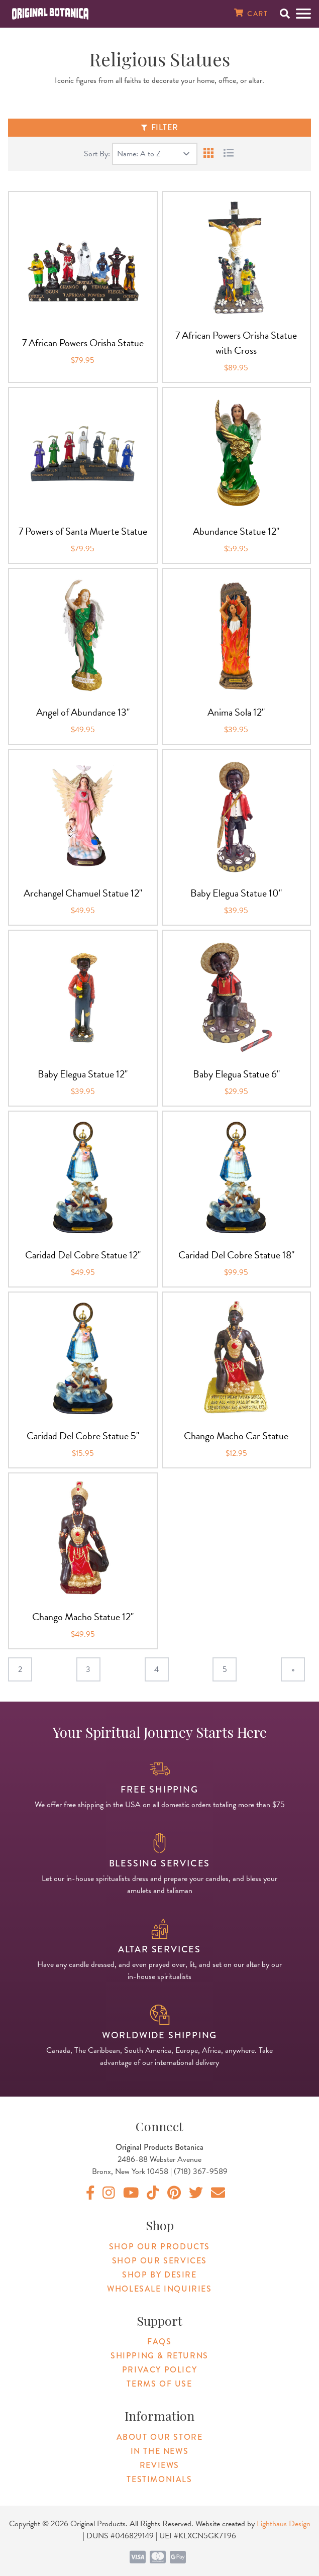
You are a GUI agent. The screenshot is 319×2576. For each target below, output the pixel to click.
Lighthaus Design (283, 2524)
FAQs (159, 2341)
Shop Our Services (159, 2260)
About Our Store (160, 2437)
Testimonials (159, 2479)
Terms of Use (159, 2384)
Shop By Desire (159, 2275)
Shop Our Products (159, 2246)
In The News (160, 2451)
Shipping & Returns (159, 2355)
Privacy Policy (159, 2369)
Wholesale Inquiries (159, 2289)
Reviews (159, 2465)
